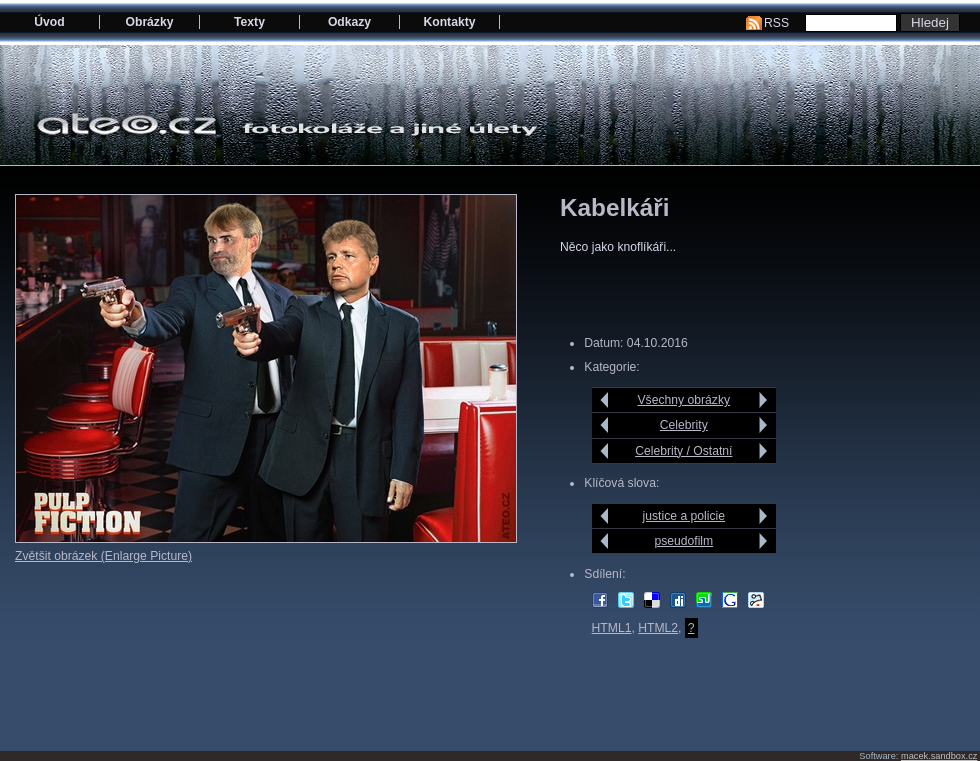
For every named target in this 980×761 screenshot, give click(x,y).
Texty (249, 22)
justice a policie (684, 516)
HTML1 (612, 628)
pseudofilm (683, 541)
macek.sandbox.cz (939, 756)
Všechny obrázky (684, 400)
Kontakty (449, 22)
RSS (776, 23)
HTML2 (658, 628)
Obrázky (150, 22)
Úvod (49, 22)
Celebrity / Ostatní (683, 451)
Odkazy (349, 22)
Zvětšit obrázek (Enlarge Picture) (103, 556)
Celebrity (684, 425)
